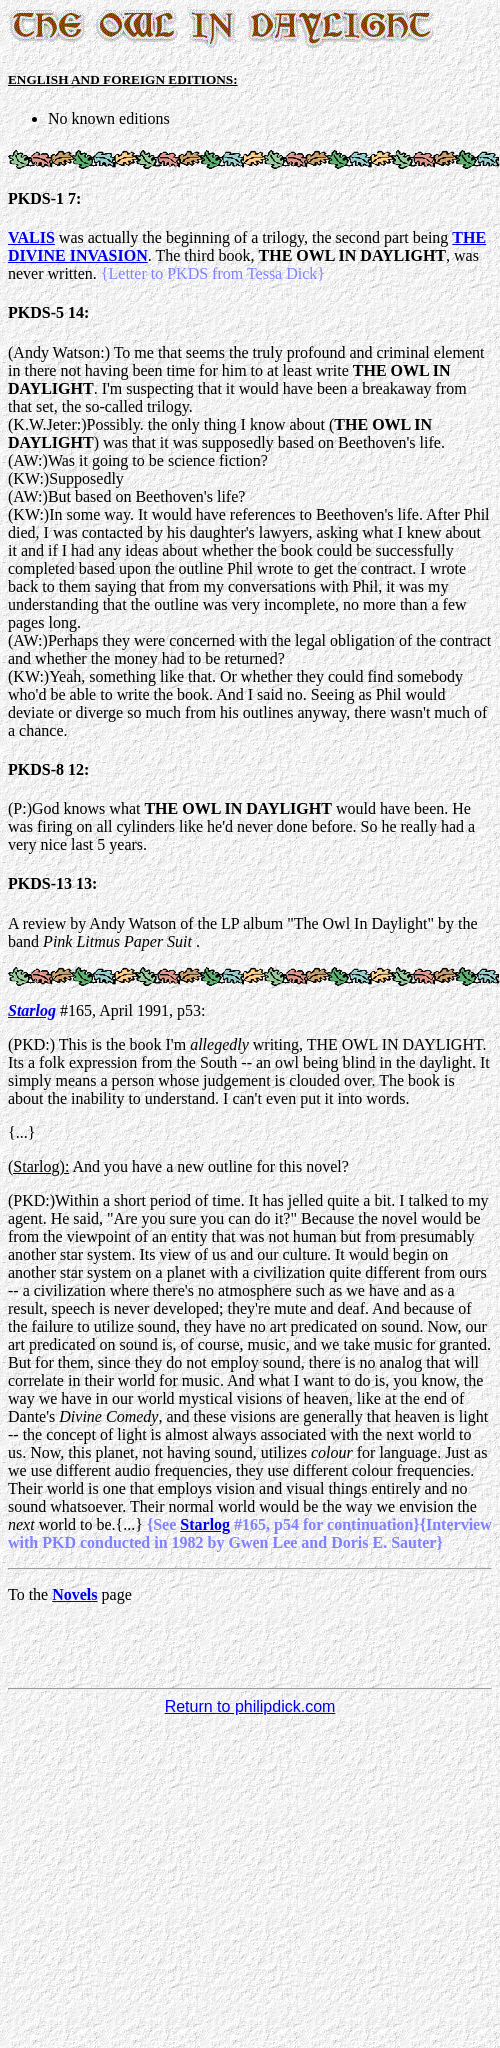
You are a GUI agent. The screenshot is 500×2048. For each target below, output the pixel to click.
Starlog (32, 1010)
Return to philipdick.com (250, 1706)
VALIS (31, 237)
